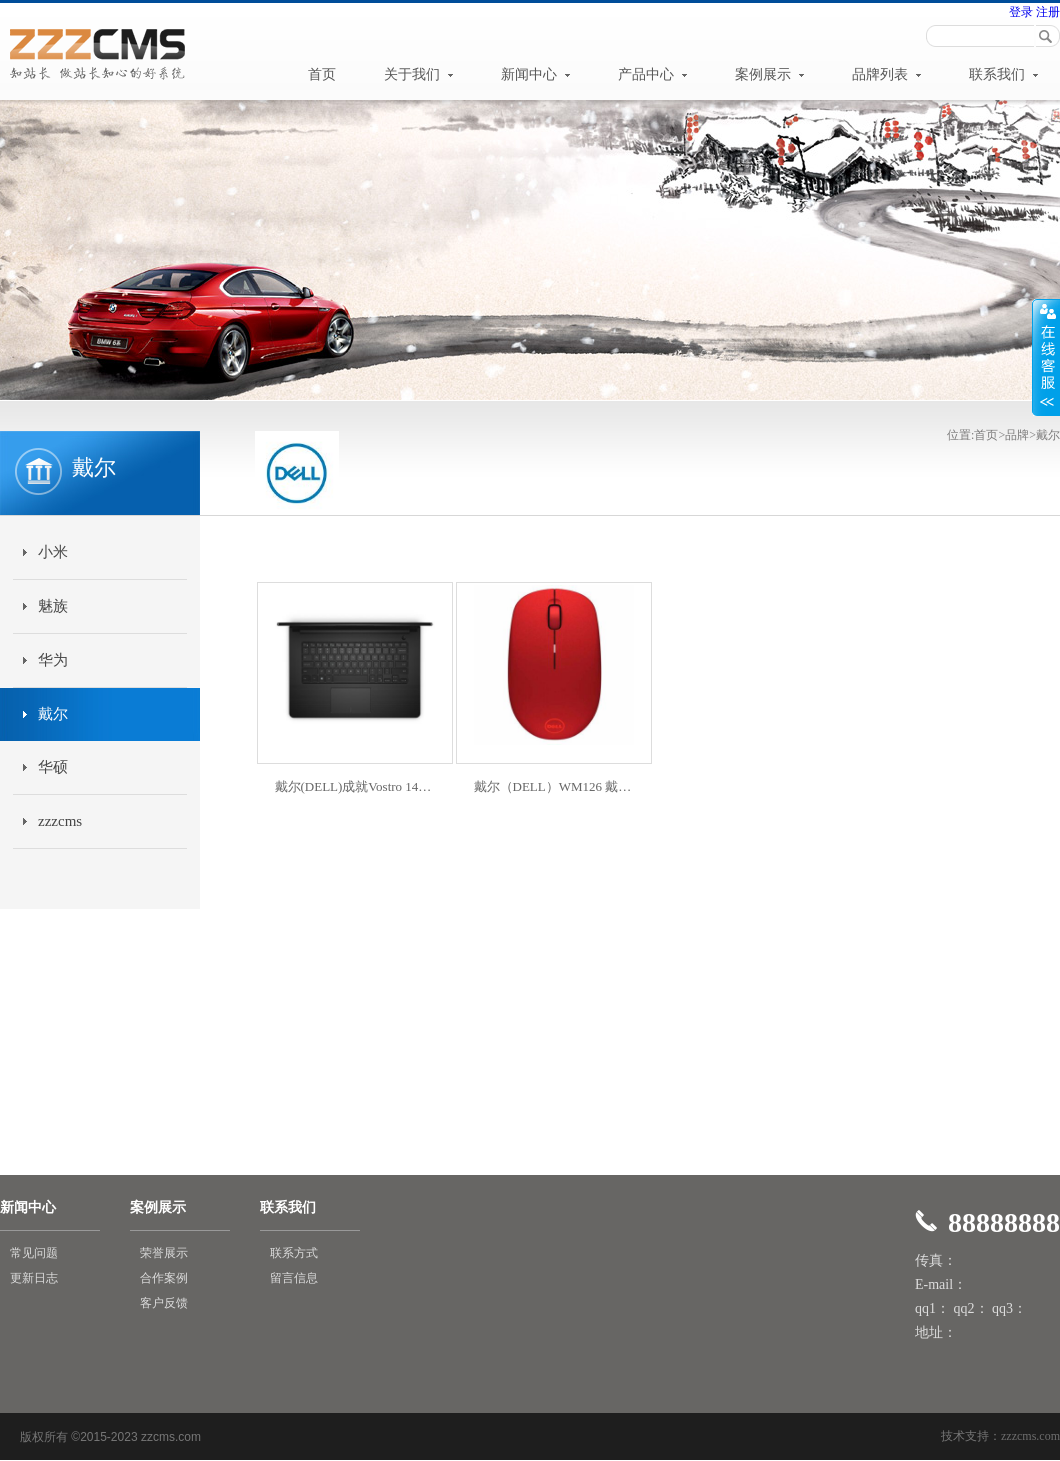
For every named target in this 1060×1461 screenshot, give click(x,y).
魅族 (53, 606)
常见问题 (34, 1253)
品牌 (1017, 435)
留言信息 (294, 1278)
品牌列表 (887, 74)
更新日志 (34, 1278)
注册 (1046, 12)
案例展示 (770, 74)
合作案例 (164, 1278)
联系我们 (1004, 74)
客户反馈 (164, 1303)
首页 (322, 74)
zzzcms (60, 821)
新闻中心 (536, 74)
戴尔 (53, 714)
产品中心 (653, 74)
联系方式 (294, 1253)
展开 (1046, 357)
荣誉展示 (164, 1253)
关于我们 (419, 74)
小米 (53, 552)
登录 (1021, 12)
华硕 (53, 767)
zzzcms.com (1030, 1436)
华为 (53, 660)
